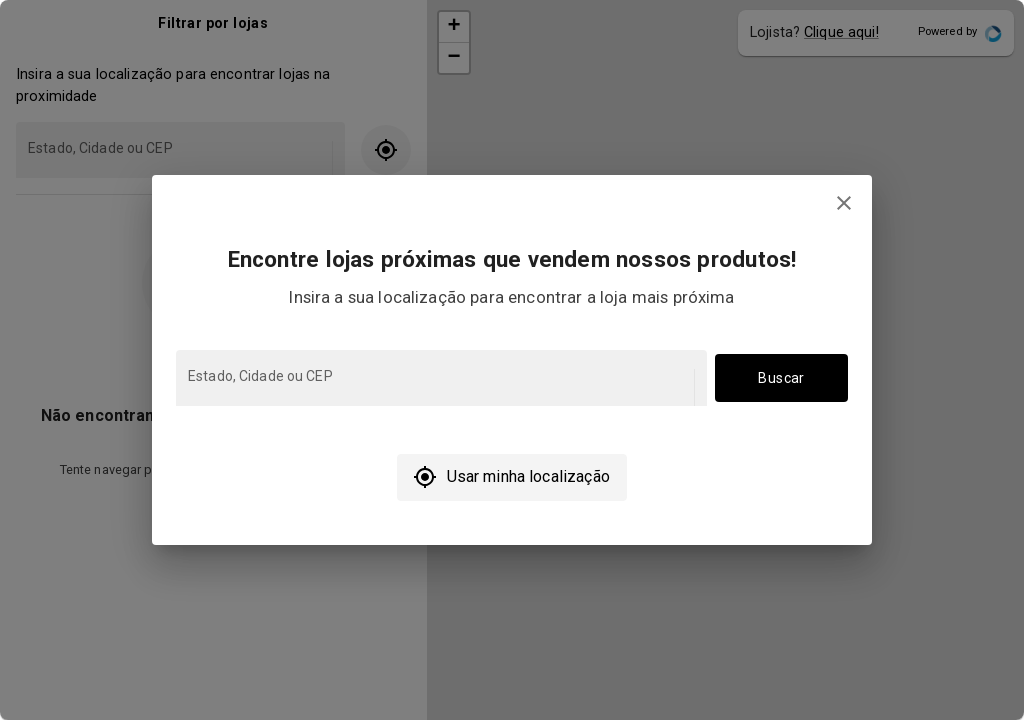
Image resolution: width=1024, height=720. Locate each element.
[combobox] (439, 387)
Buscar (781, 378)
